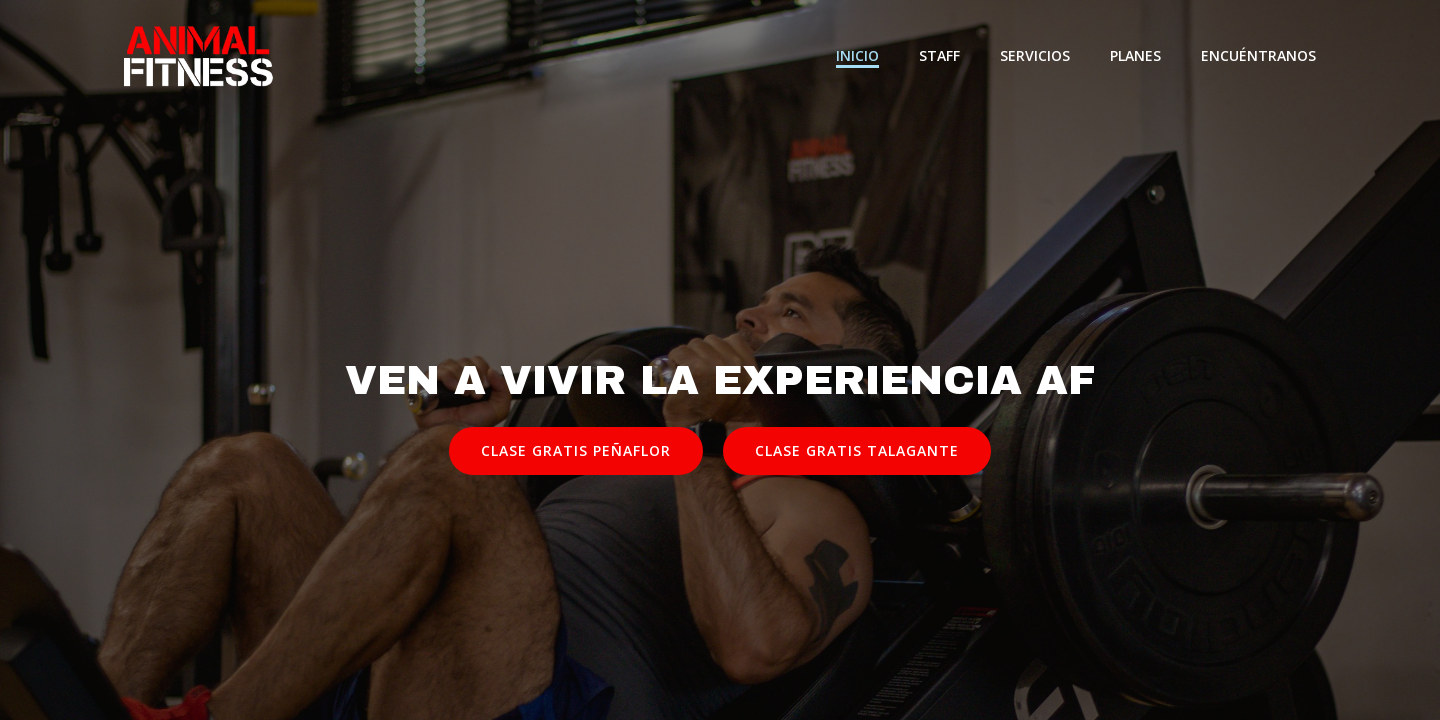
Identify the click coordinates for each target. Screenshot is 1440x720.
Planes (1135, 55)
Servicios (1035, 55)
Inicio (857, 55)
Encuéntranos (1258, 55)
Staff (939, 55)
